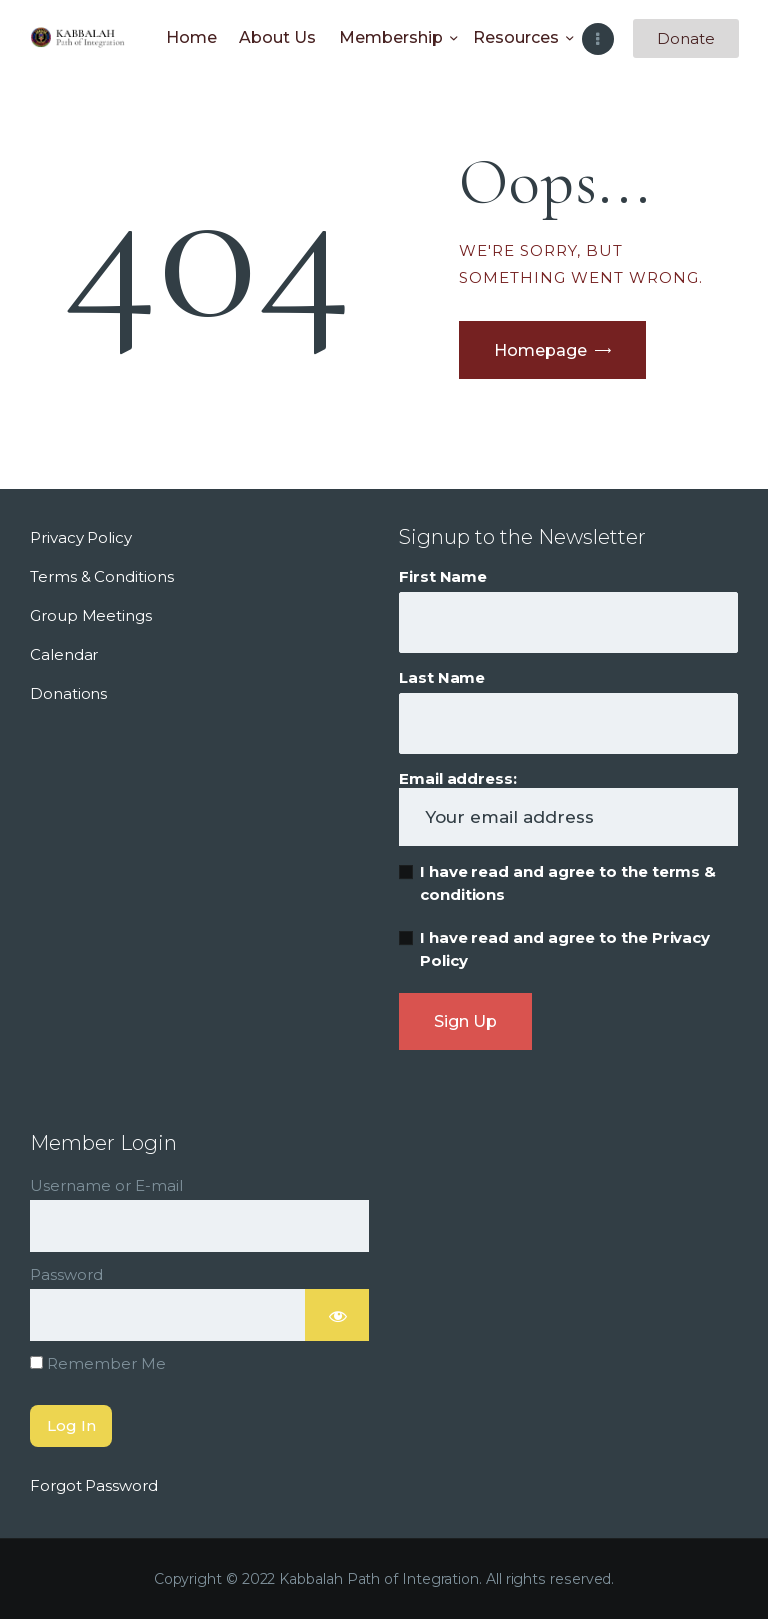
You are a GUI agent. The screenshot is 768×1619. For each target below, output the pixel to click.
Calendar (64, 654)
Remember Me (98, 1363)
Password (66, 1274)
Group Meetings (91, 615)
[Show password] (337, 1315)
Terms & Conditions (102, 576)
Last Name (442, 677)
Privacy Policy (81, 537)
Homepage (540, 350)
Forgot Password (94, 1485)
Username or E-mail (106, 1185)
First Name (443, 576)
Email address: (568, 808)
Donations (68, 693)
